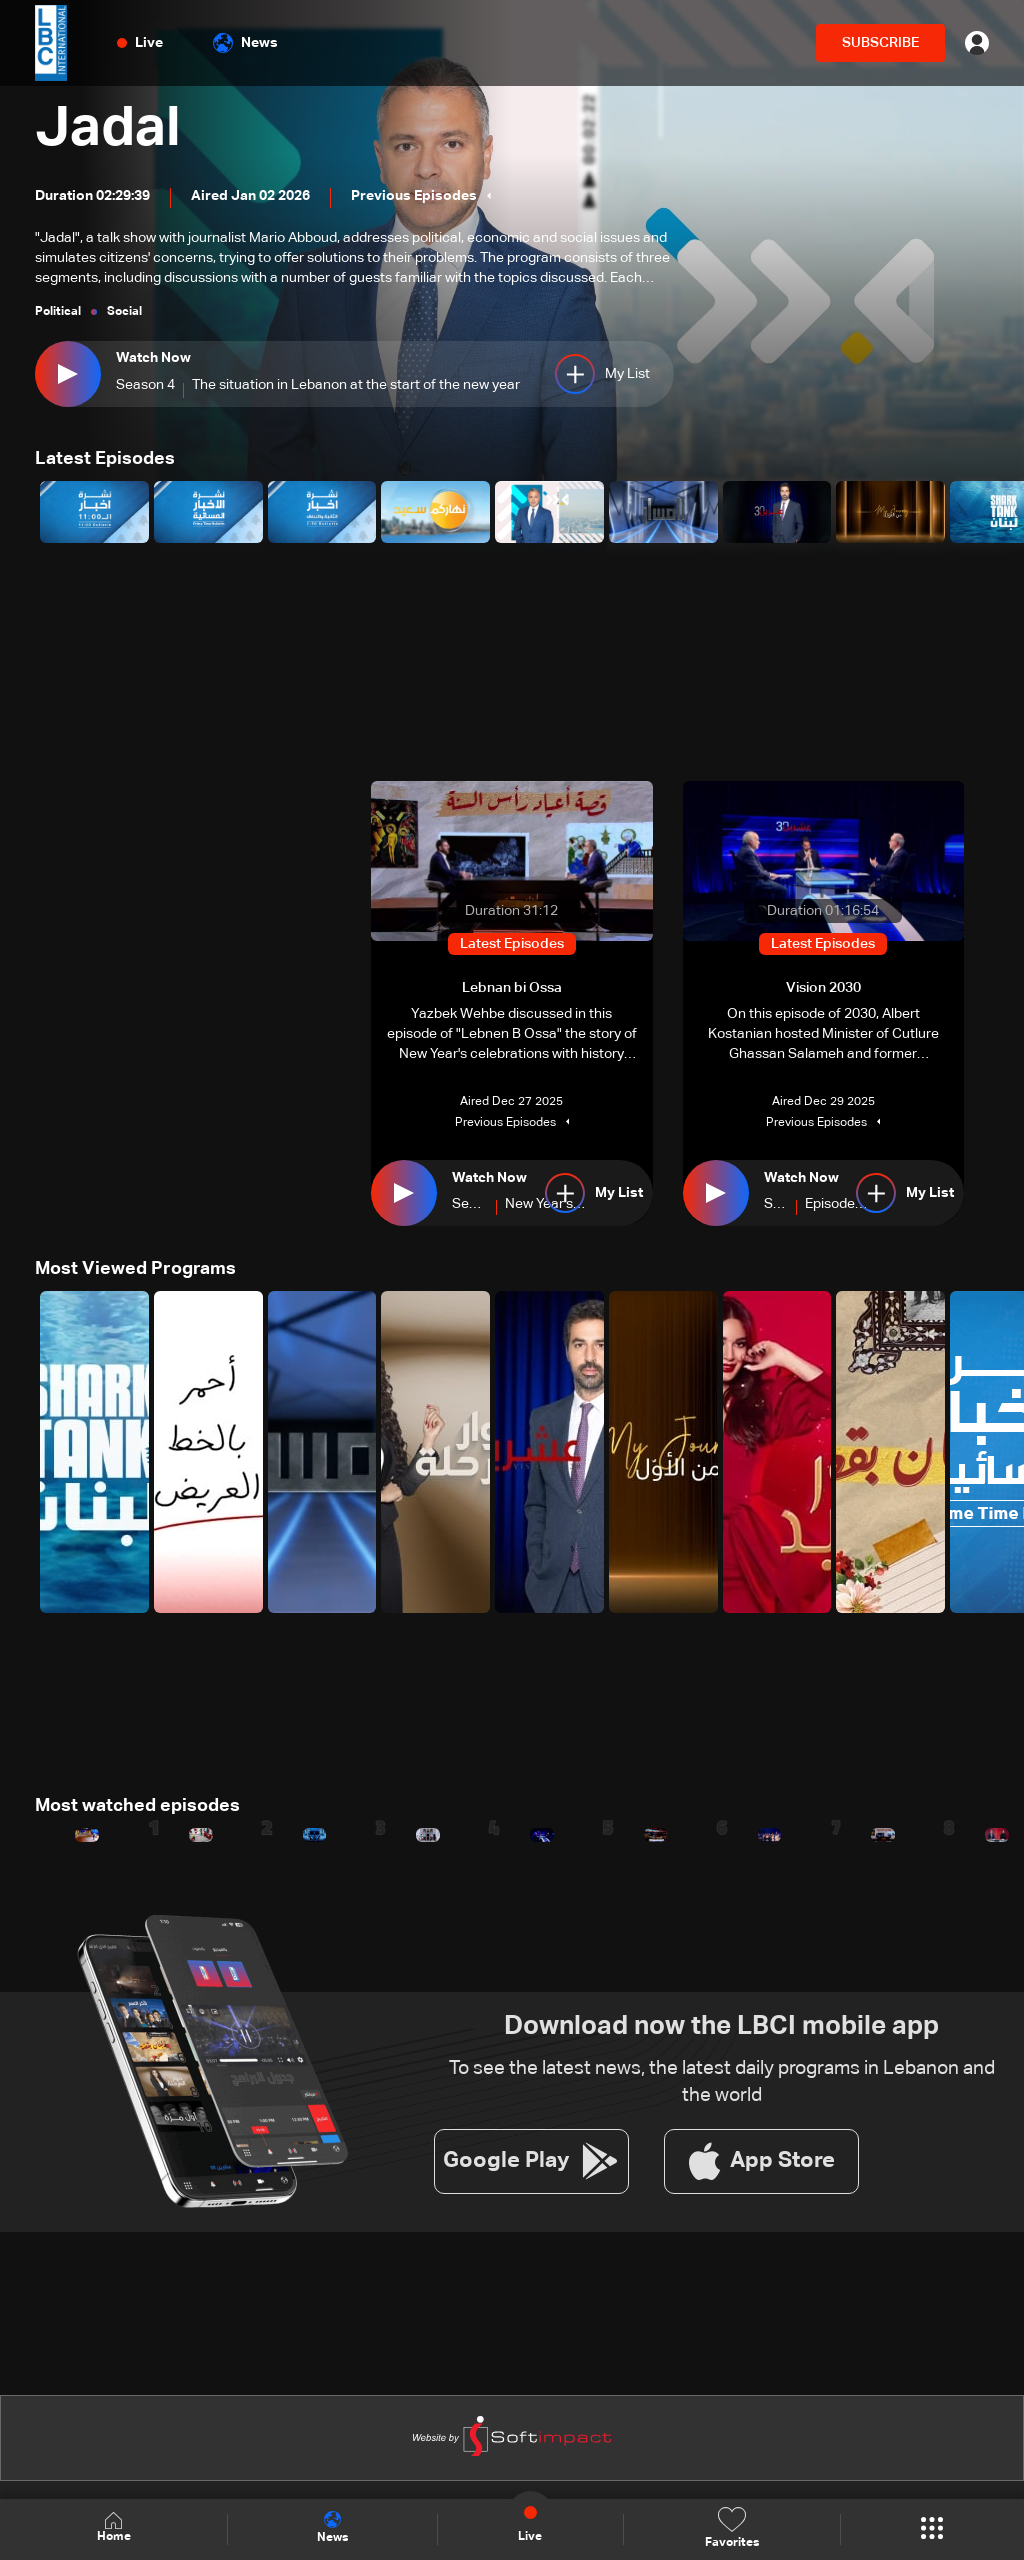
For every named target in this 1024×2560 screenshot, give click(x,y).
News (245, 43)
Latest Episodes (105, 459)
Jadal (109, 130)
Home (114, 2528)
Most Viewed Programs (135, 1269)
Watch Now (153, 358)
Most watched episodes (137, 1806)
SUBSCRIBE (880, 43)
